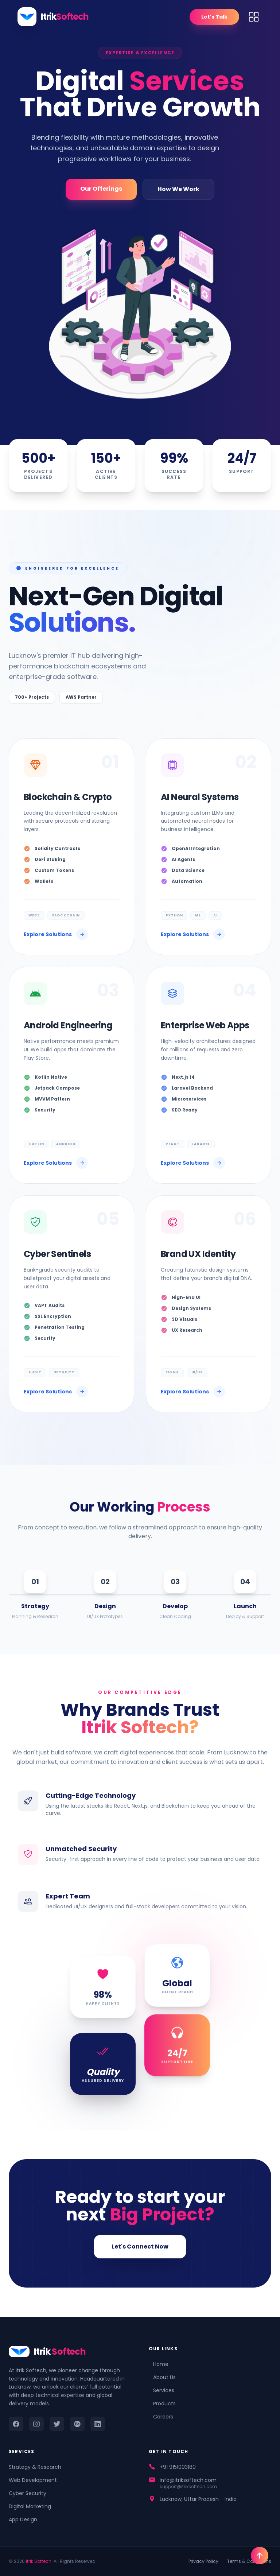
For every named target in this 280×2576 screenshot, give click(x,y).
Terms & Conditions (249, 2561)
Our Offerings (101, 189)
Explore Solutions (56, 934)
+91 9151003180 (178, 2467)
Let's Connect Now (140, 2246)
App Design (23, 2519)
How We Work (178, 189)
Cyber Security (27, 2493)
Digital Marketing (30, 2506)
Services (161, 2390)
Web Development (33, 2480)
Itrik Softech (38, 2561)
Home (158, 2364)
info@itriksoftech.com (188, 2480)
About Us (162, 2377)
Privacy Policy (203, 2561)
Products (162, 2403)
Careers (161, 2416)
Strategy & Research (35, 2467)
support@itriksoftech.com (188, 2487)
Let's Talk (214, 16)
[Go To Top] (259, 2555)
